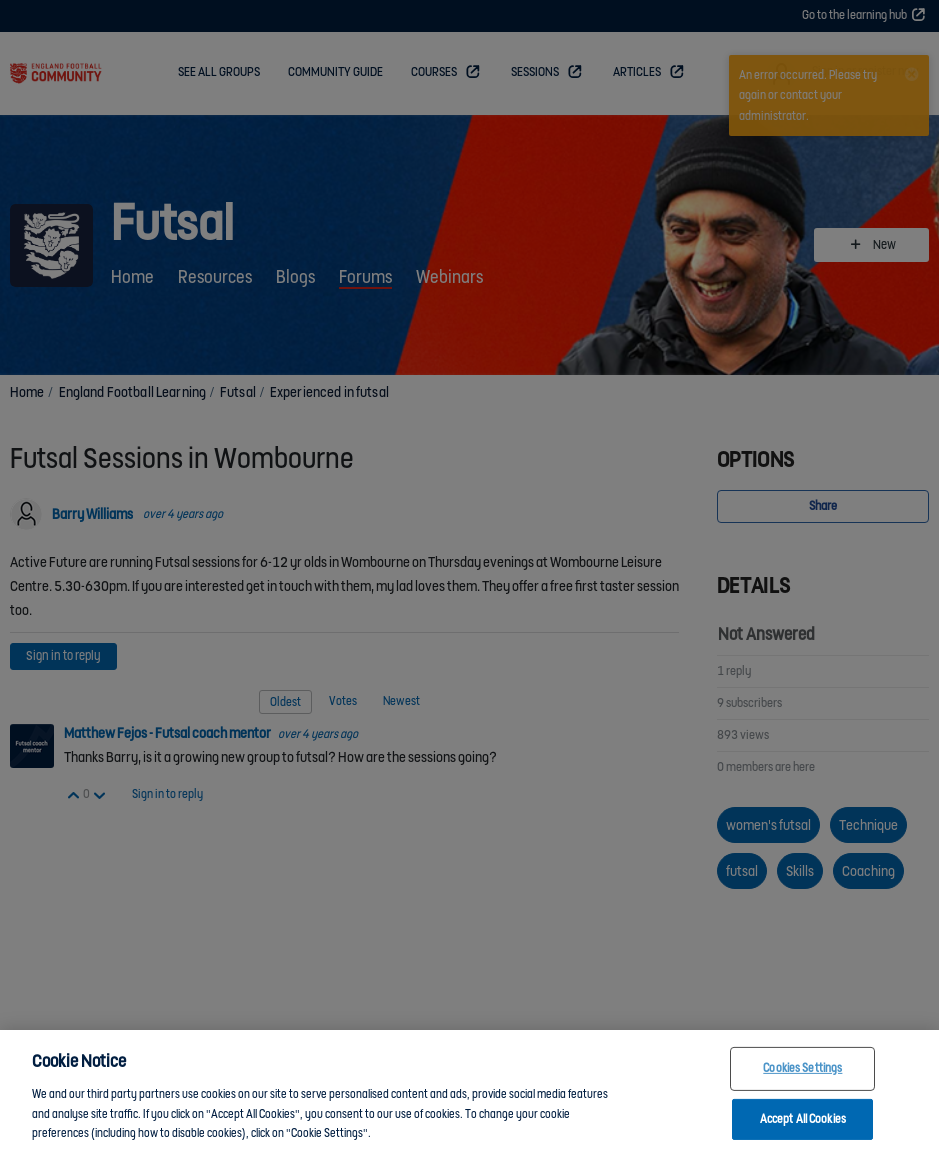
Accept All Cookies (803, 1129)
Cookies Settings (802, 1078)
